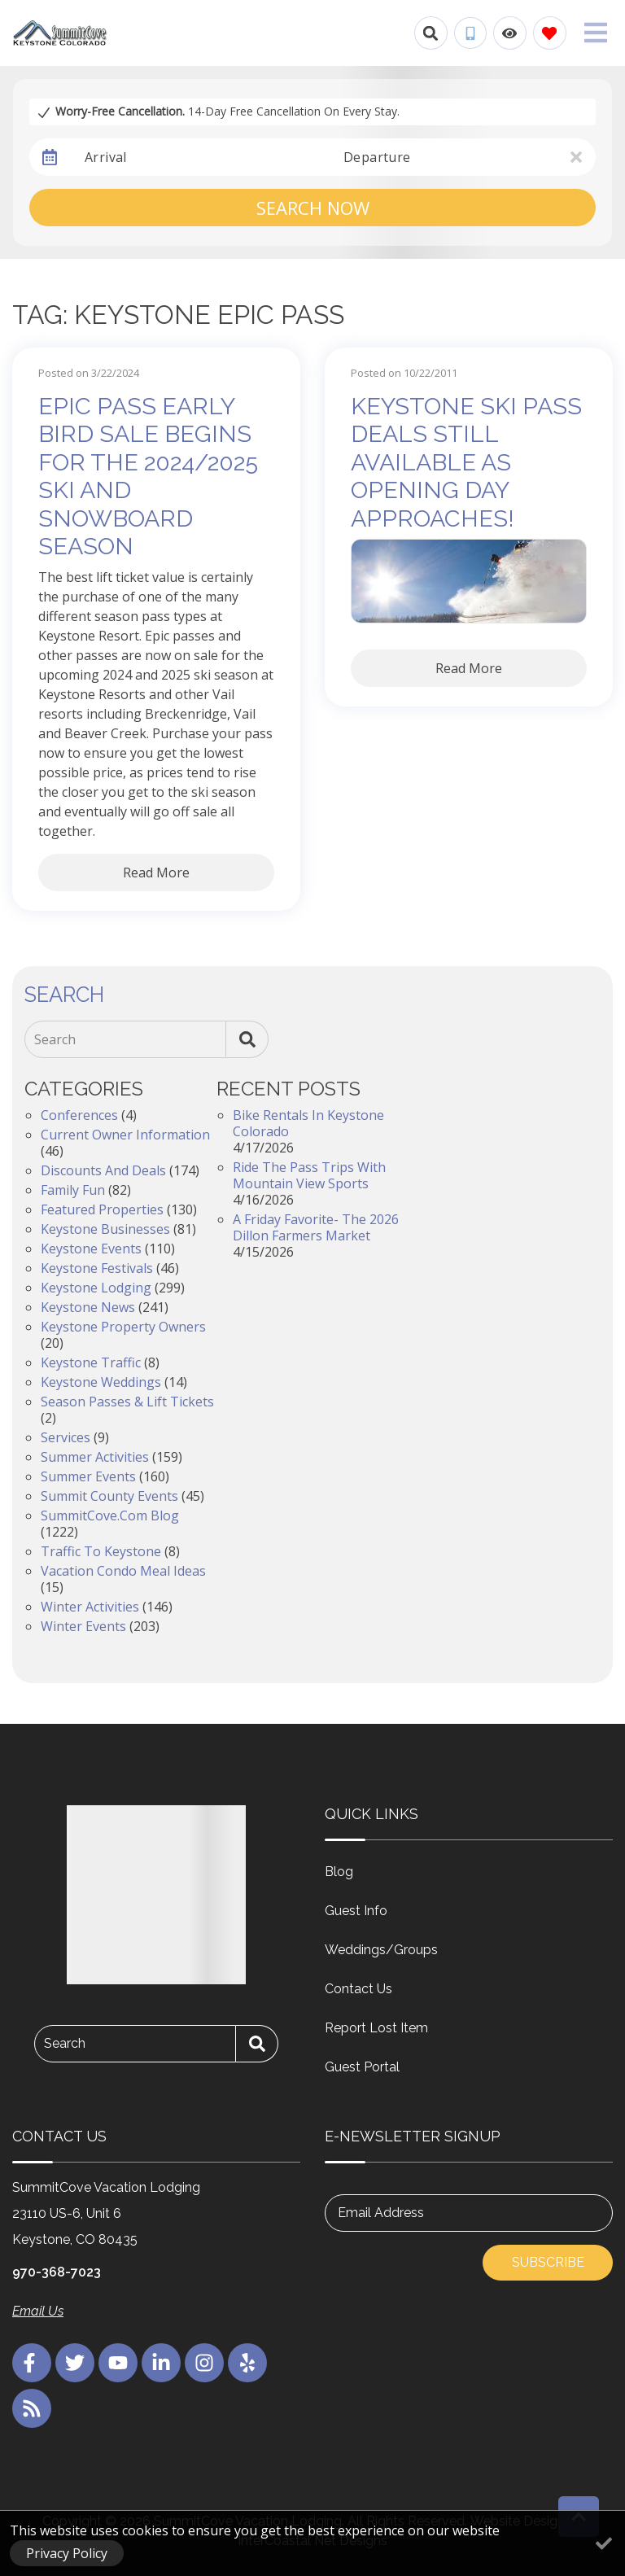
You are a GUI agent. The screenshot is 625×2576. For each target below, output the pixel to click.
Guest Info (356, 1910)
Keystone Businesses (105, 1229)
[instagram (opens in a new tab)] (204, 2362)
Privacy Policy (66, 2553)
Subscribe (548, 2262)
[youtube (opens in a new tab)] (118, 2362)
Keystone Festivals (97, 1268)
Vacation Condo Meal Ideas (123, 1571)
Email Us (37, 2311)
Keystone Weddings (101, 1382)
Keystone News (88, 1307)
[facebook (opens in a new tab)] (31, 2362)
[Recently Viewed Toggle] (510, 33)
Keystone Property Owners (123, 1327)
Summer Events (88, 1476)
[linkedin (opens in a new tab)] (161, 2362)
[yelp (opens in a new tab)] (247, 2362)
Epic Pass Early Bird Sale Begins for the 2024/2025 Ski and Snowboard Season (148, 476)
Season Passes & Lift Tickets (127, 1401)
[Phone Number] (470, 33)
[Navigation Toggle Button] (595, 32)
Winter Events (83, 1626)
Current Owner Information (125, 1135)
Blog (339, 1871)
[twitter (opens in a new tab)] (74, 2362)
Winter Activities (90, 1607)
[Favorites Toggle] (549, 33)
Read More (156, 872)
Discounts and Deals (103, 1170)
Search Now (312, 207)
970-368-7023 (56, 2272)
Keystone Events (91, 1248)
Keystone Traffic (91, 1362)
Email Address (381, 2212)
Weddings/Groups (381, 1949)
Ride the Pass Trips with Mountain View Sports (309, 1175)
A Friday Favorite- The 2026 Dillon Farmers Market (316, 1227)
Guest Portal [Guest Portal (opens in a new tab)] (362, 2067)
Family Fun (73, 1190)
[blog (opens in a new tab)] (31, 2408)
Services (65, 1437)
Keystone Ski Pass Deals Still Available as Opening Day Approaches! (466, 462)
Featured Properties (102, 1209)
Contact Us (358, 1989)
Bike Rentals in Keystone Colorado (308, 1123)
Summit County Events (109, 1496)
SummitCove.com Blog (110, 1515)
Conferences (79, 1115)
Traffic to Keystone (101, 1551)
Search (55, 1039)
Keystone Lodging (96, 1288)
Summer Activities (95, 1457)
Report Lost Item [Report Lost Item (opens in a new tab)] (376, 2028)
